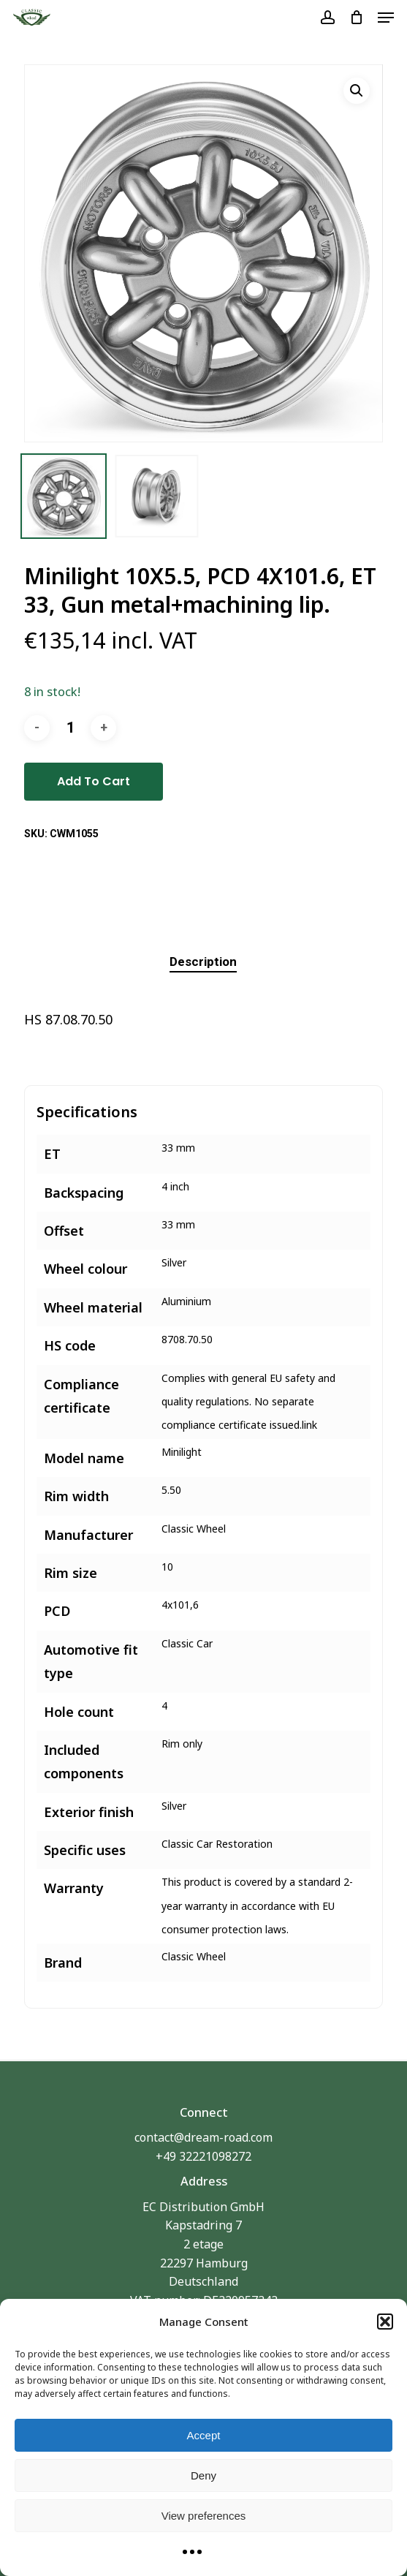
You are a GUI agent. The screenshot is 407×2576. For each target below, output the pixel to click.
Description (203, 961)
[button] (385, 2321)
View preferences (203, 2515)
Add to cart (93, 781)
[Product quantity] (70, 728)
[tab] (203, 961)
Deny (203, 2475)
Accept (204, 2435)
